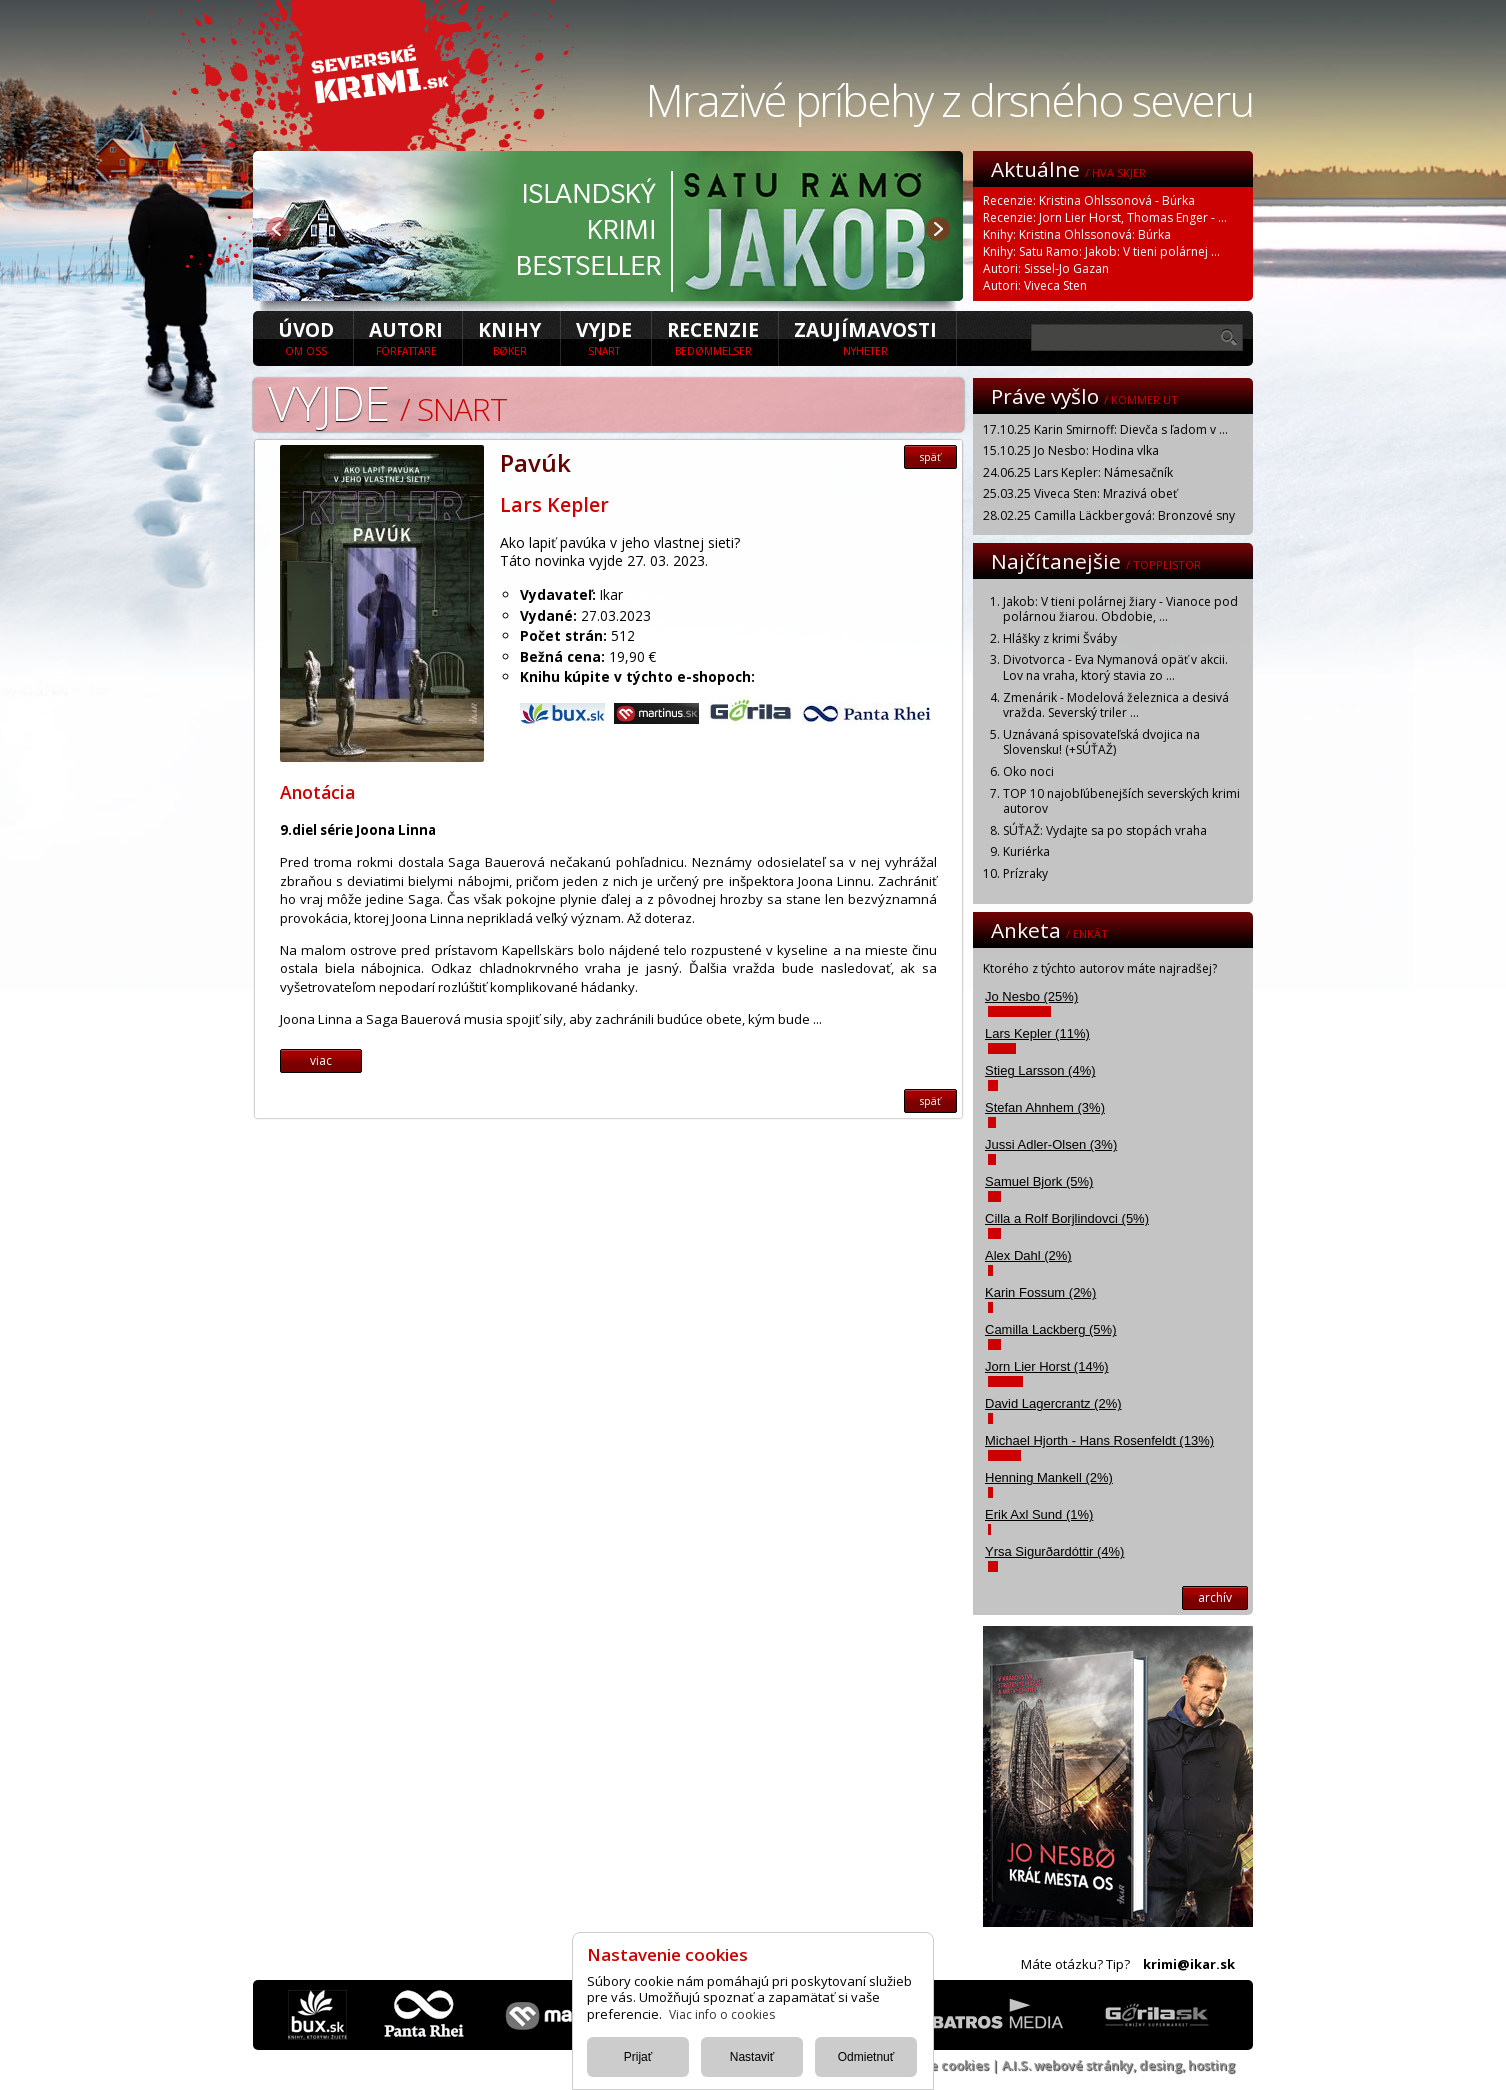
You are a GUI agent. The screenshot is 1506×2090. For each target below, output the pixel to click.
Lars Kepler (554, 504)
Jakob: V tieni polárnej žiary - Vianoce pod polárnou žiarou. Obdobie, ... (1120, 609)
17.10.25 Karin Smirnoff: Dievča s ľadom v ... (1105, 429)
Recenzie (713, 337)
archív (1215, 1597)
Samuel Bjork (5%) (1039, 1181)
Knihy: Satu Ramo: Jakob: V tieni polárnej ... (1101, 251)
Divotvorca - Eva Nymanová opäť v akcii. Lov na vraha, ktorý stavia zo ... (1115, 667)
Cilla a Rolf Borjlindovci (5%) (1067, 1218)
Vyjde (604, 337)
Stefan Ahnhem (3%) (1045, 1107)
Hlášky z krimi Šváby (1060, 638)
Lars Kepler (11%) (1037, 1033)
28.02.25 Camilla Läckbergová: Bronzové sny (1109, 515)
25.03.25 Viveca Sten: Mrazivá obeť (1080, 493)
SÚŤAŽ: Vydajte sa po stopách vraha (1105, 830)
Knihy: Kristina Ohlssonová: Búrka (1077, 234)
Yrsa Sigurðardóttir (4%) (1054, 1551)
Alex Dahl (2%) (1028, 1255)
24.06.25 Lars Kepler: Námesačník (1078, 472)
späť (930, 457)
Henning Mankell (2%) (1049, 1477)
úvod (306, 337)
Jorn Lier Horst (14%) (1047, 1366)
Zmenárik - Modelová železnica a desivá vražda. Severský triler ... (1116, 705)
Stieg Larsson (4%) (1040, 1070)
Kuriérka (1026, 851)
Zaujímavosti (865, 337)
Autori (406, 337)
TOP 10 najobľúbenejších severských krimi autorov (1121, 801)
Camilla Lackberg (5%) (1051, 1329)
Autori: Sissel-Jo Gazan (1046, 268)
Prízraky (1025, 873)
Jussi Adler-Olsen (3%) (1051, 1144)
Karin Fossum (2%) (1040, 1292)
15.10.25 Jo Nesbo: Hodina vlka (1071, 450)
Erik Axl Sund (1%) (1039, 1514)
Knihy (509, 337)
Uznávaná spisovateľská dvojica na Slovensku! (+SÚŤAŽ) (1101, 742)
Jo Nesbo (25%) (1031, 996)
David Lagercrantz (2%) (1053, 1403)
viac (321, 1060)
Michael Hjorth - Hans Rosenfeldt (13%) (1099, 1440)
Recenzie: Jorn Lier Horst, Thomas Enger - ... (1105, 217)
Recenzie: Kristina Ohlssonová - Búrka (1089, 200)
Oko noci (1028, 771)
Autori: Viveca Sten (1035, 285)
